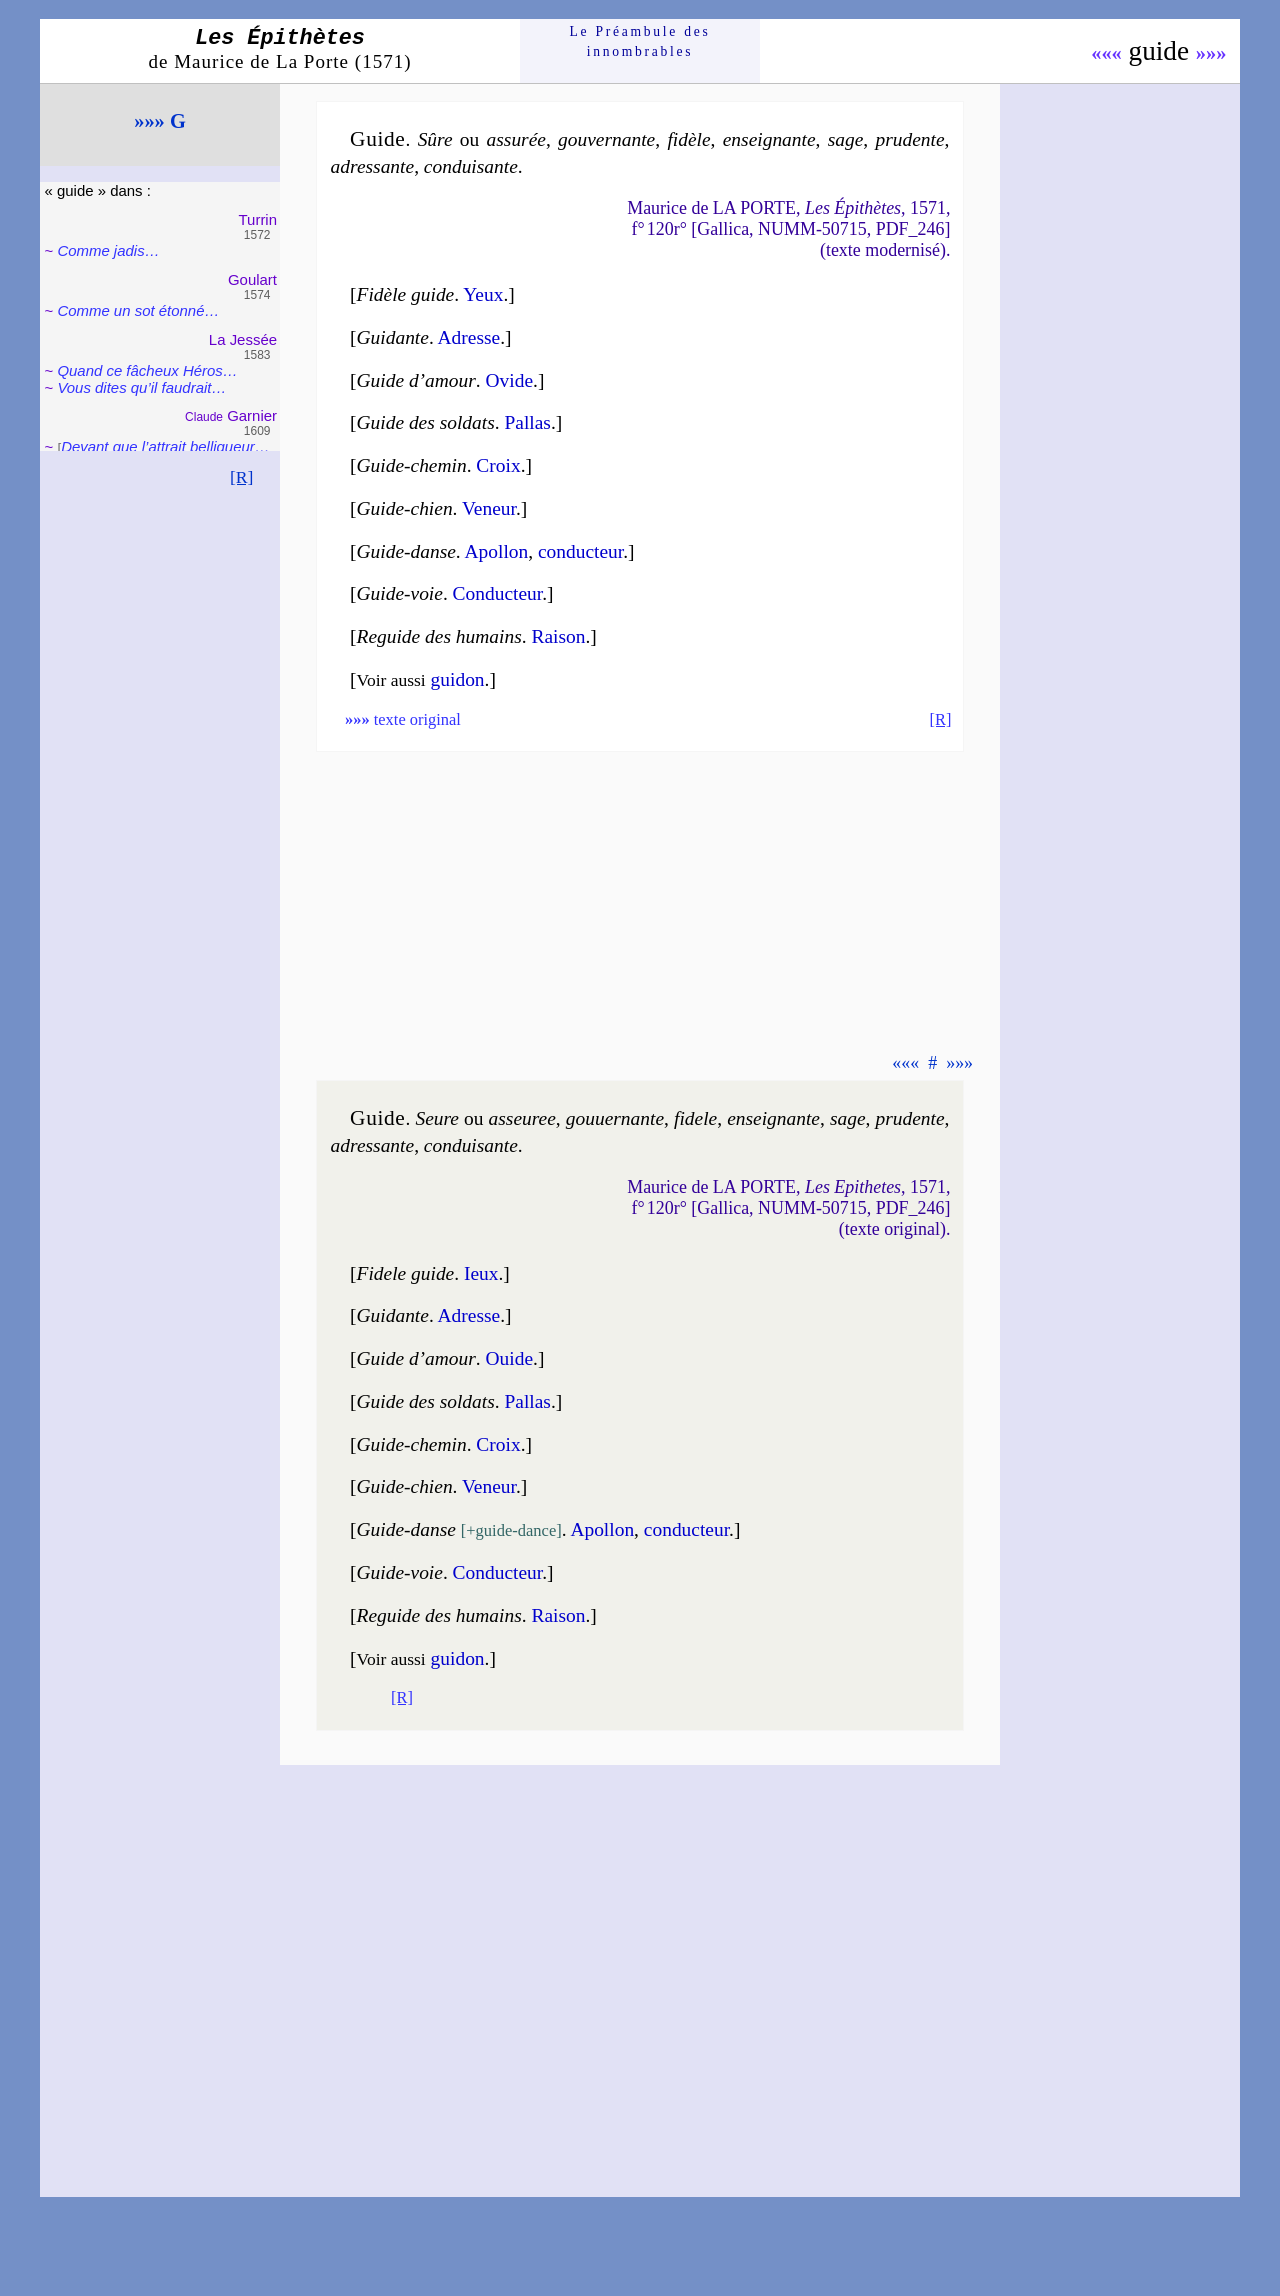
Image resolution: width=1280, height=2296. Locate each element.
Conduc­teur (498, 593)
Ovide (510, 380)
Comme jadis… (108, 250)
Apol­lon (497, 551)
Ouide (510, 1358)
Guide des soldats (426, 422)
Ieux (481, 1273)
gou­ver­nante (606, 139)
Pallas (527, 422)
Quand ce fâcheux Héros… (147, 370)
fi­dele (695, 1118)
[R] (242, 477)
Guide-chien (405, 508)
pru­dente (909, 139)
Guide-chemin (412, 465)
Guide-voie (400, 593)
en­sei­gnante (769, 139)
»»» (1211, 53)
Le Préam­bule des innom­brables (640, 41)
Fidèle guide (406, 294)
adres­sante (373, 166)
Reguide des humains (439, 636)
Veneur (489, 508)
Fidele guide (406, 1273)
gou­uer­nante (615, 1118)
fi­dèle (688, 139)
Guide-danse (406, 551)
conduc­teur (580, 551)
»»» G (160, 121)
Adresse (469, 337)
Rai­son (558, 636)
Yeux (483, 294)
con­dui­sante (471, 166)
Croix (498, 465)
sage (846, 139)
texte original (403, 719)
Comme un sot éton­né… (138, 310)
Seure (437, 1118)
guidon (458, 679)
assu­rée (516, 139)
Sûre (435, 139)
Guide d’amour (416, 380)
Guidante (393, 337)
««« (1106, 53)
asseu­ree (522, 1118)
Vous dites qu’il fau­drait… (141, 387)
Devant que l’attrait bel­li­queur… (165, 446)
